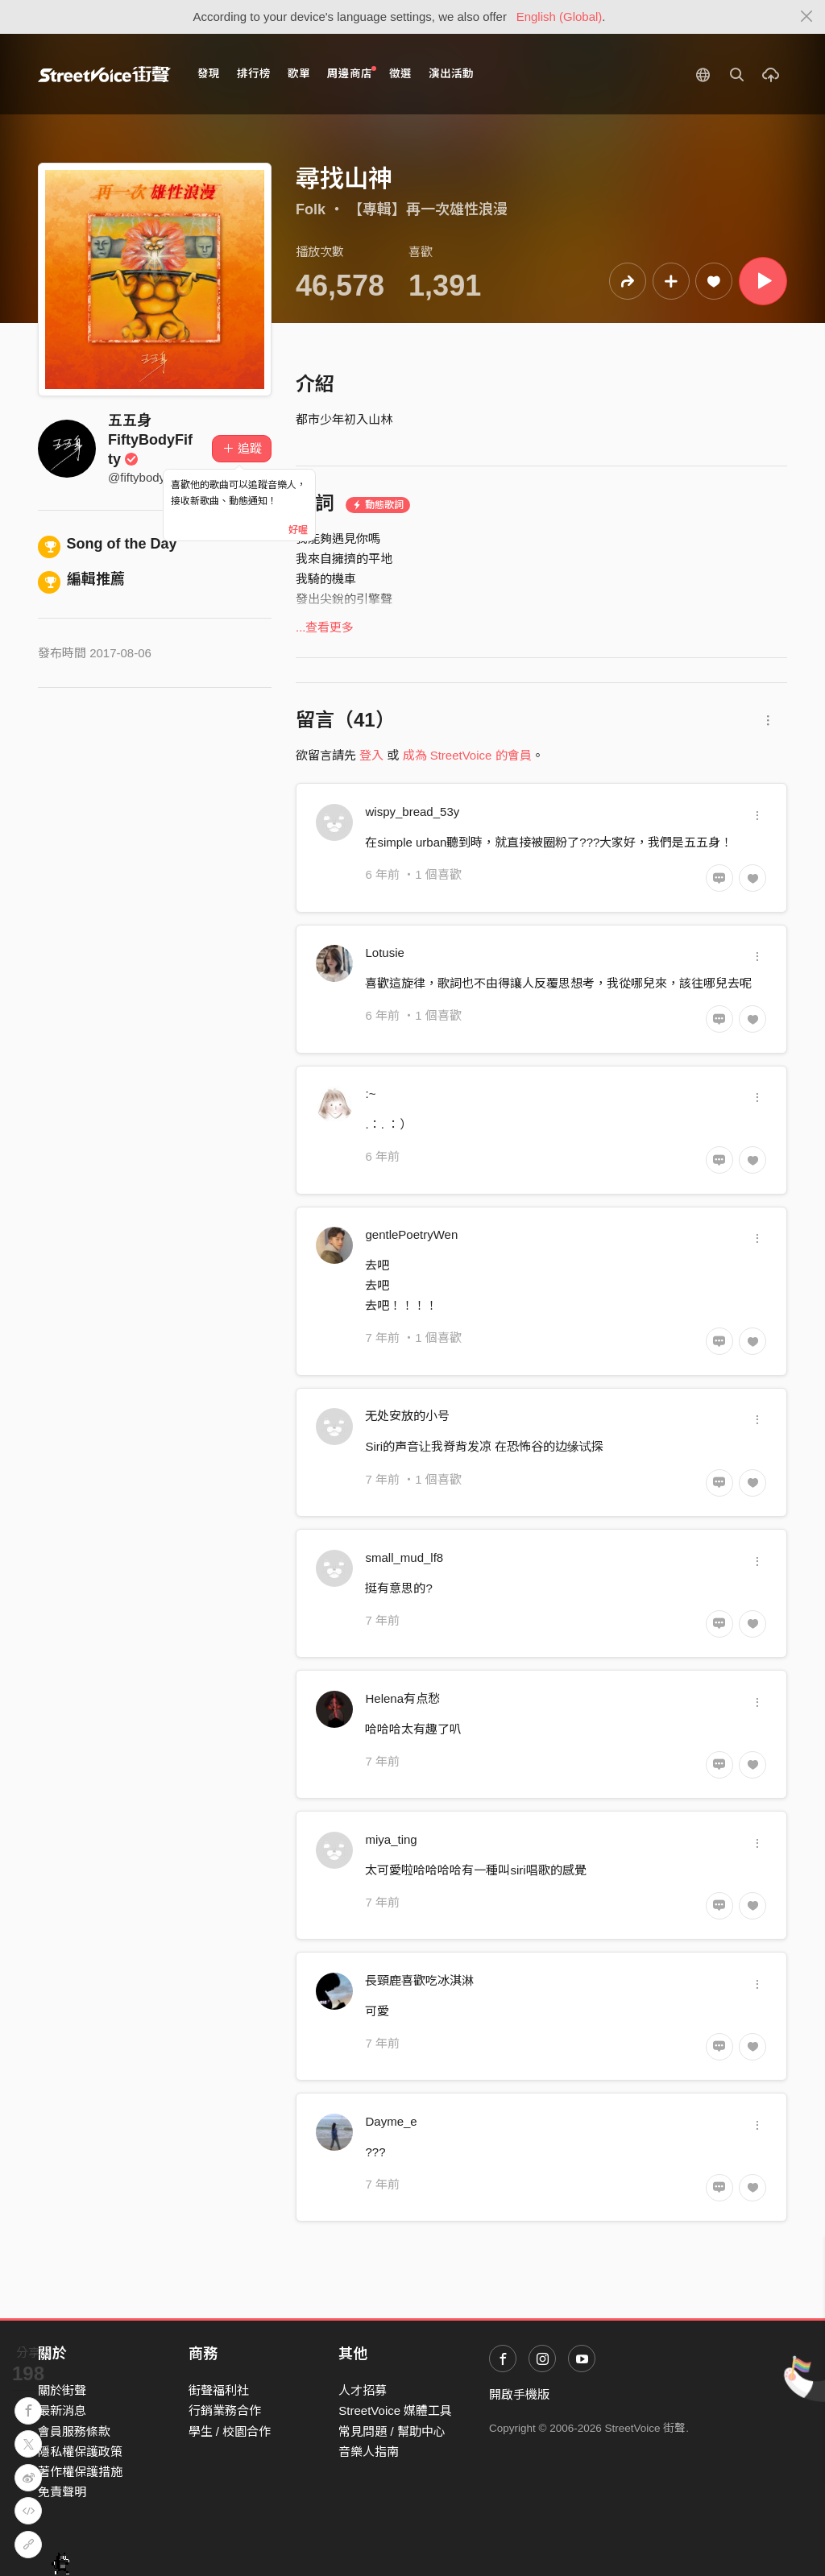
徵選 (400, 74)
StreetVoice (104, 74)
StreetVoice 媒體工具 (395, 2410)
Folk (310, 209)
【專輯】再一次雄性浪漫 (428, 209)
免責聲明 (62, 2492)
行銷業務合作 (225, 2410)
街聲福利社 (219, 2390)
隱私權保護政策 (80, 2451)
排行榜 (254, 74)
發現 (208, 74)
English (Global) (559, 16)
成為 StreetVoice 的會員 (467, 755)
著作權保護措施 (80, 2472)
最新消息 (62, 2410)
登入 (371, 755)
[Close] (807, 17)
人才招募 (362, 2390)
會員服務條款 (74, 2431)
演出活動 (451, 74)
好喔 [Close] (298, 530)
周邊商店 (351, 73)
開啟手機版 (519, 2394)
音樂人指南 (368, 2451)
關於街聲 (62, 2390)
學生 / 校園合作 (230, 2431)
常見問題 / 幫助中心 (392, 2431)
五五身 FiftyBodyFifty (150, 439)
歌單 (299, 74)
